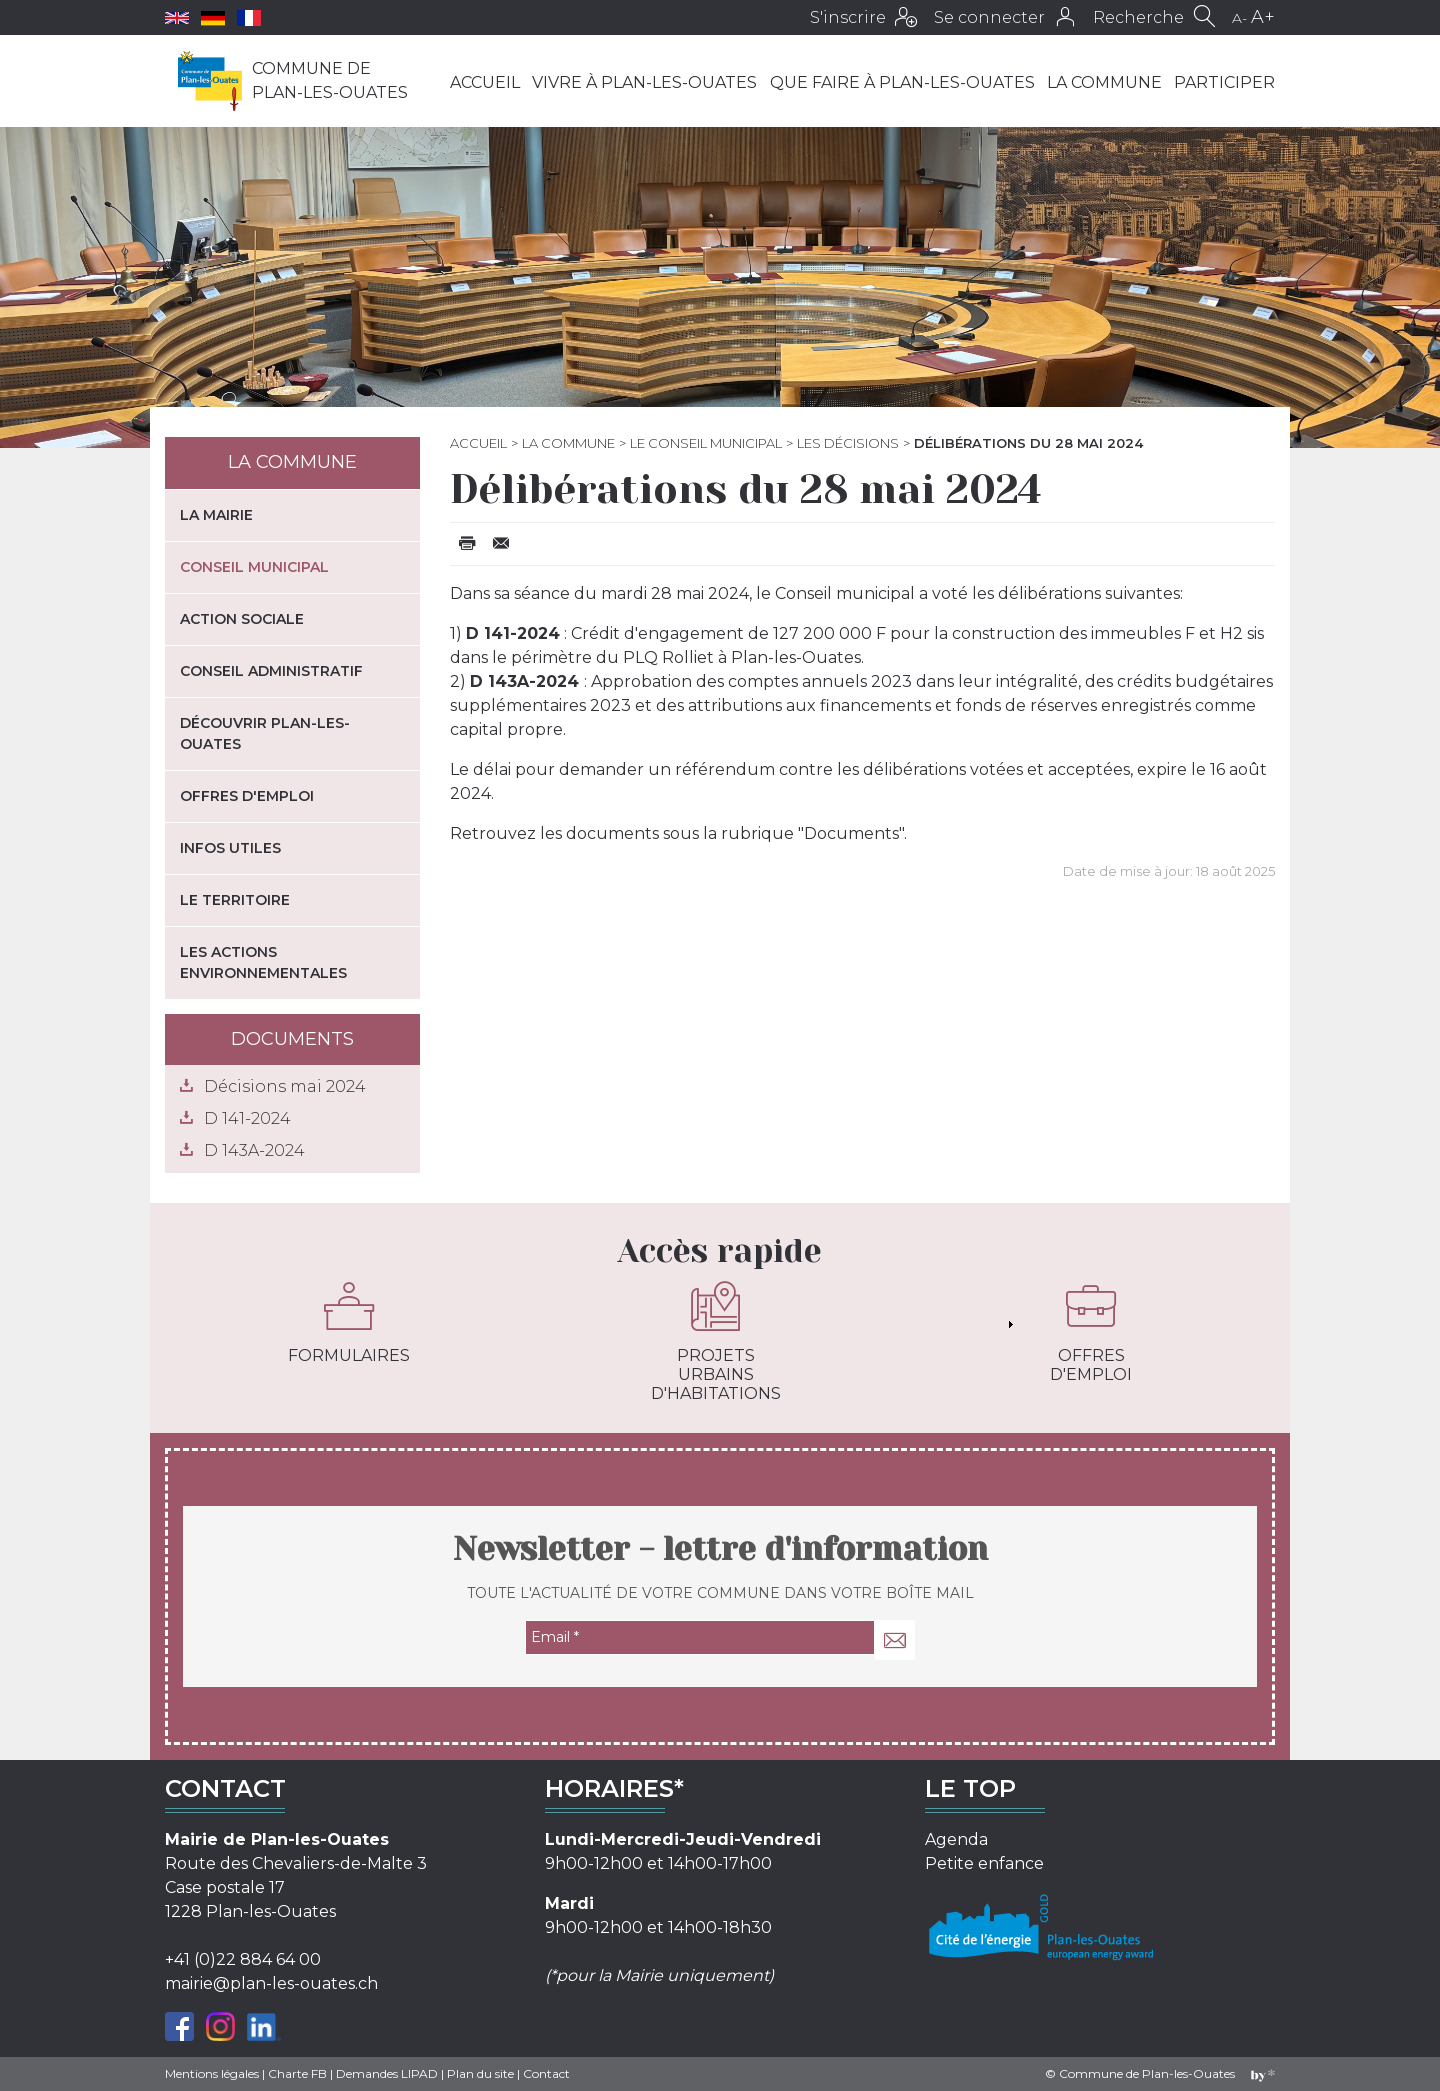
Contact (546, 2073)
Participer (1224, 82)
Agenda (956, 1839)
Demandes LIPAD (387, 2073)
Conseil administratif (271, 671)
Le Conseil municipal (706, 443)
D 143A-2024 (254, 1150)
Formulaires (349, 1323)
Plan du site (480, 2073)
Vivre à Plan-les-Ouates (644, 82)
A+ (1263, 17)
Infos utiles (230, 848)
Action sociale (242, 619)
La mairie (216, 515)
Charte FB (297, 2073)
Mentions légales (212, 2073)
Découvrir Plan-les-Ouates (265, 733)
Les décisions (848, 443)
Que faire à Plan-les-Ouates (902, 82)
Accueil (485, 82)
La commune (1104, 82)
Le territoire (235, 900)
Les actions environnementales (263, 962)
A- (1239, 18)
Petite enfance (984, 1863)
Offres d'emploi (247, 796)
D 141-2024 (247, 1118)
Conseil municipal (254, 567)
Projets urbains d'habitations (716, 1342)
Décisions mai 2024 (285, 1086)
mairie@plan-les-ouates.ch (271, 1983)
